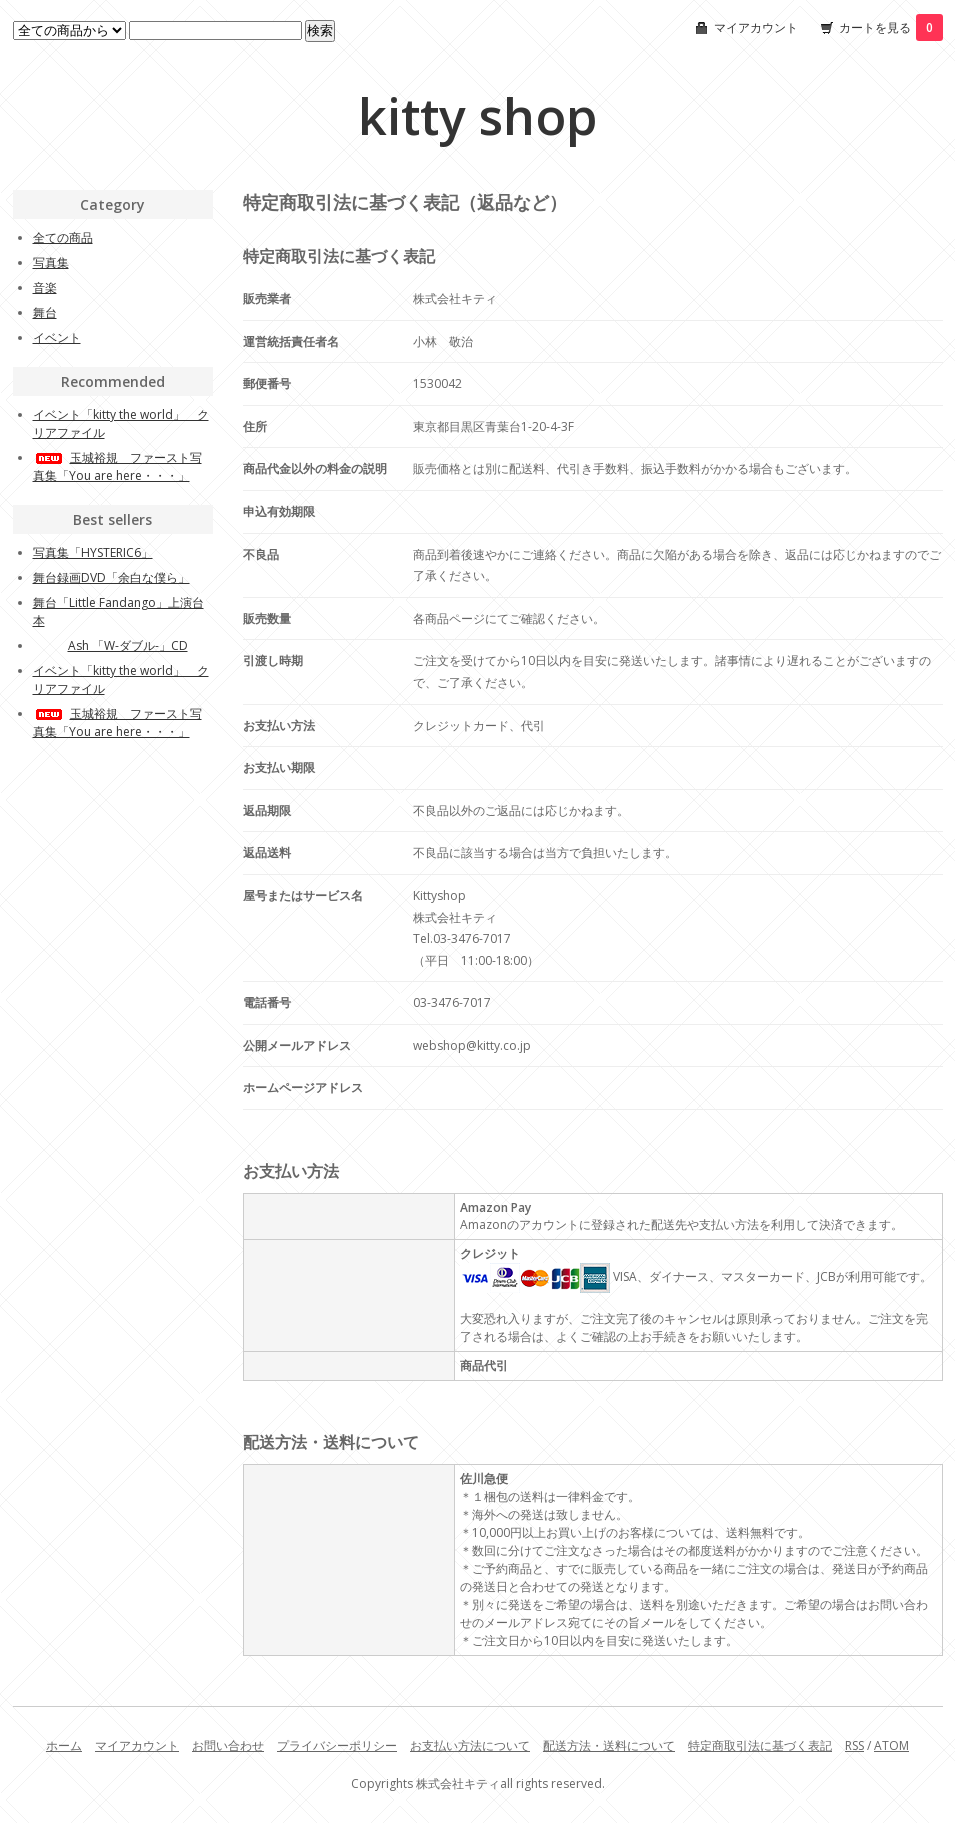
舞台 (45, 312)
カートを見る (891, 27)
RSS (854, 1745)
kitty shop (477, 116)
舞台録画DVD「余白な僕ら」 (111, 577)
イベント (57, 337)
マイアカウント (756, 27)
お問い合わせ (228, 1745)
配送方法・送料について (609, 1745)
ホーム (64, 1745)
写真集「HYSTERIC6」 (93, 552)
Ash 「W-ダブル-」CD (110, 645)
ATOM (891, 1745)
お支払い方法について (470, 1745)
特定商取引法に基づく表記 (760, 1745)
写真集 (51, 262)
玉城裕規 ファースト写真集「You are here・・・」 (117, 466)
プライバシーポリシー (337, 1745)
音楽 (45, 287)
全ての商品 (63, 237)
